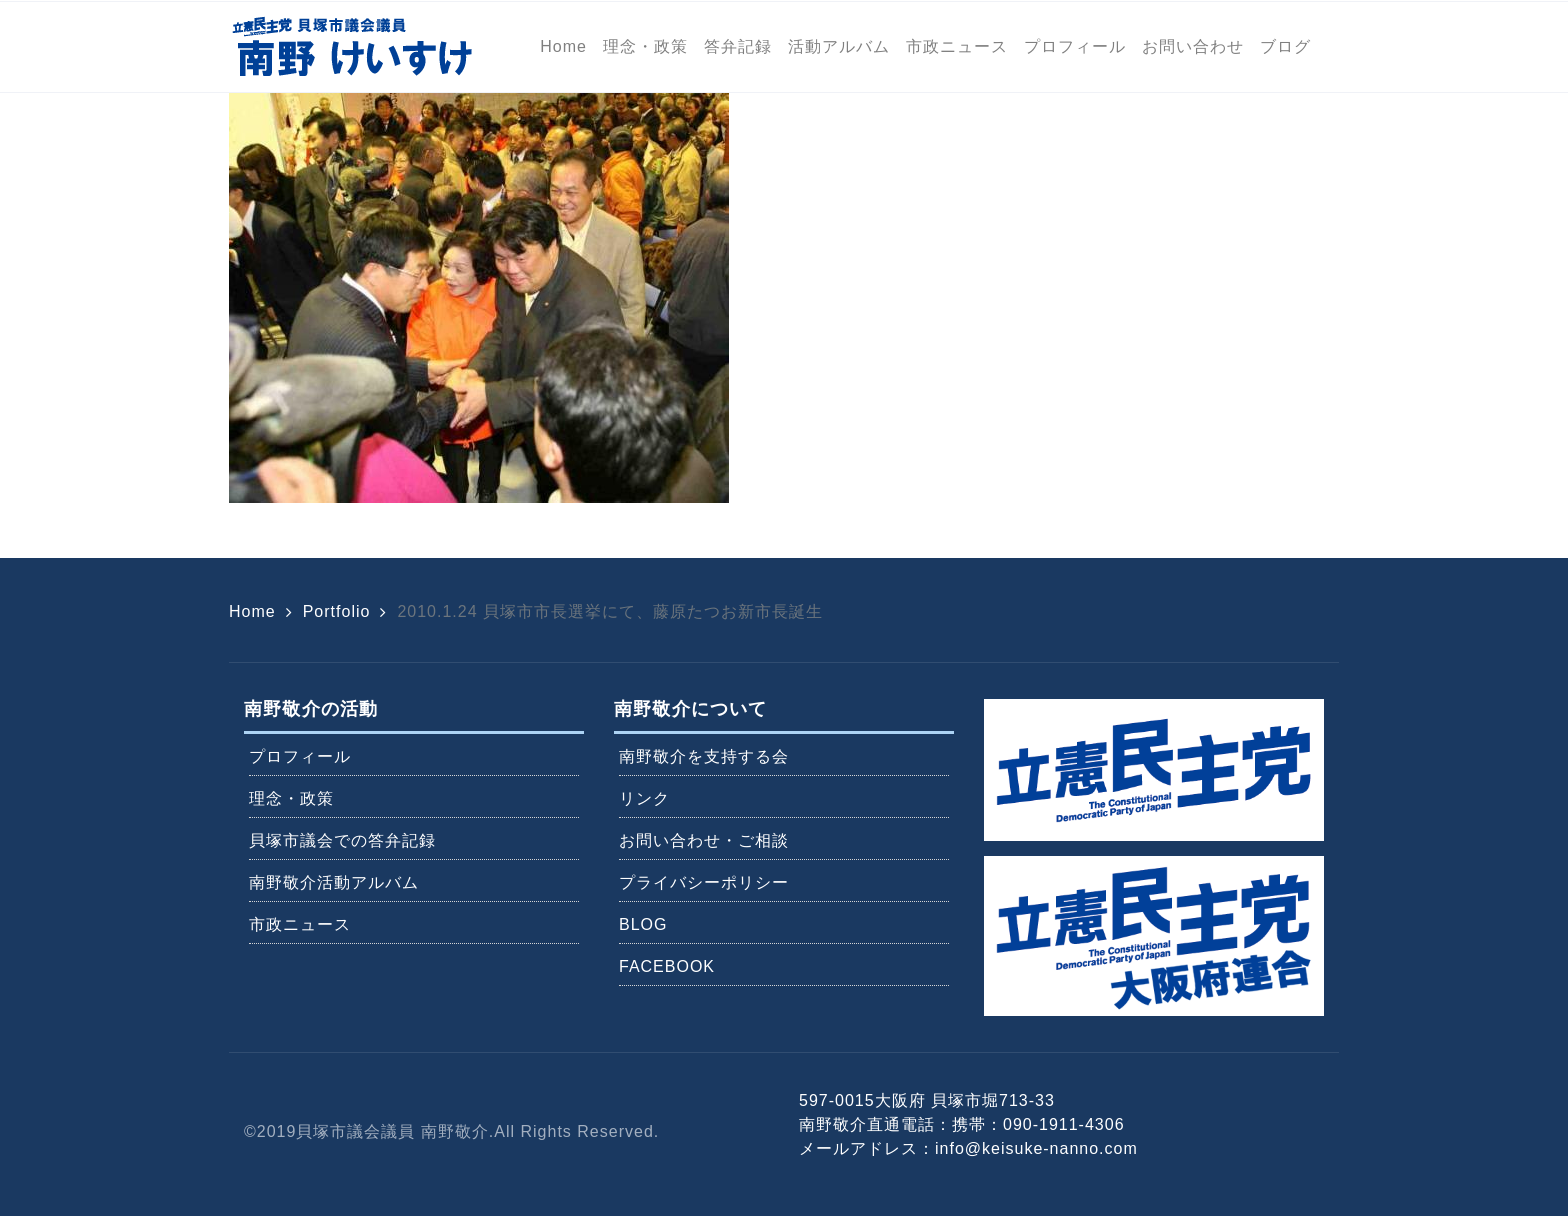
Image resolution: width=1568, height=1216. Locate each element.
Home (252, 611)
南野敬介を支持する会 (704, 756)
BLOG (643, 924)
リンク (644, 798)
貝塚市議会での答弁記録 (342, 840)
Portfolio (337, 611)
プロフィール (300, 756)
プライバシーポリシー (704, 882)
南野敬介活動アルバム (334, 882)
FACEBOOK (667, 966)
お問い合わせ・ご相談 (704, 840)
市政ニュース (300, 924)
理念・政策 (291, 798)
